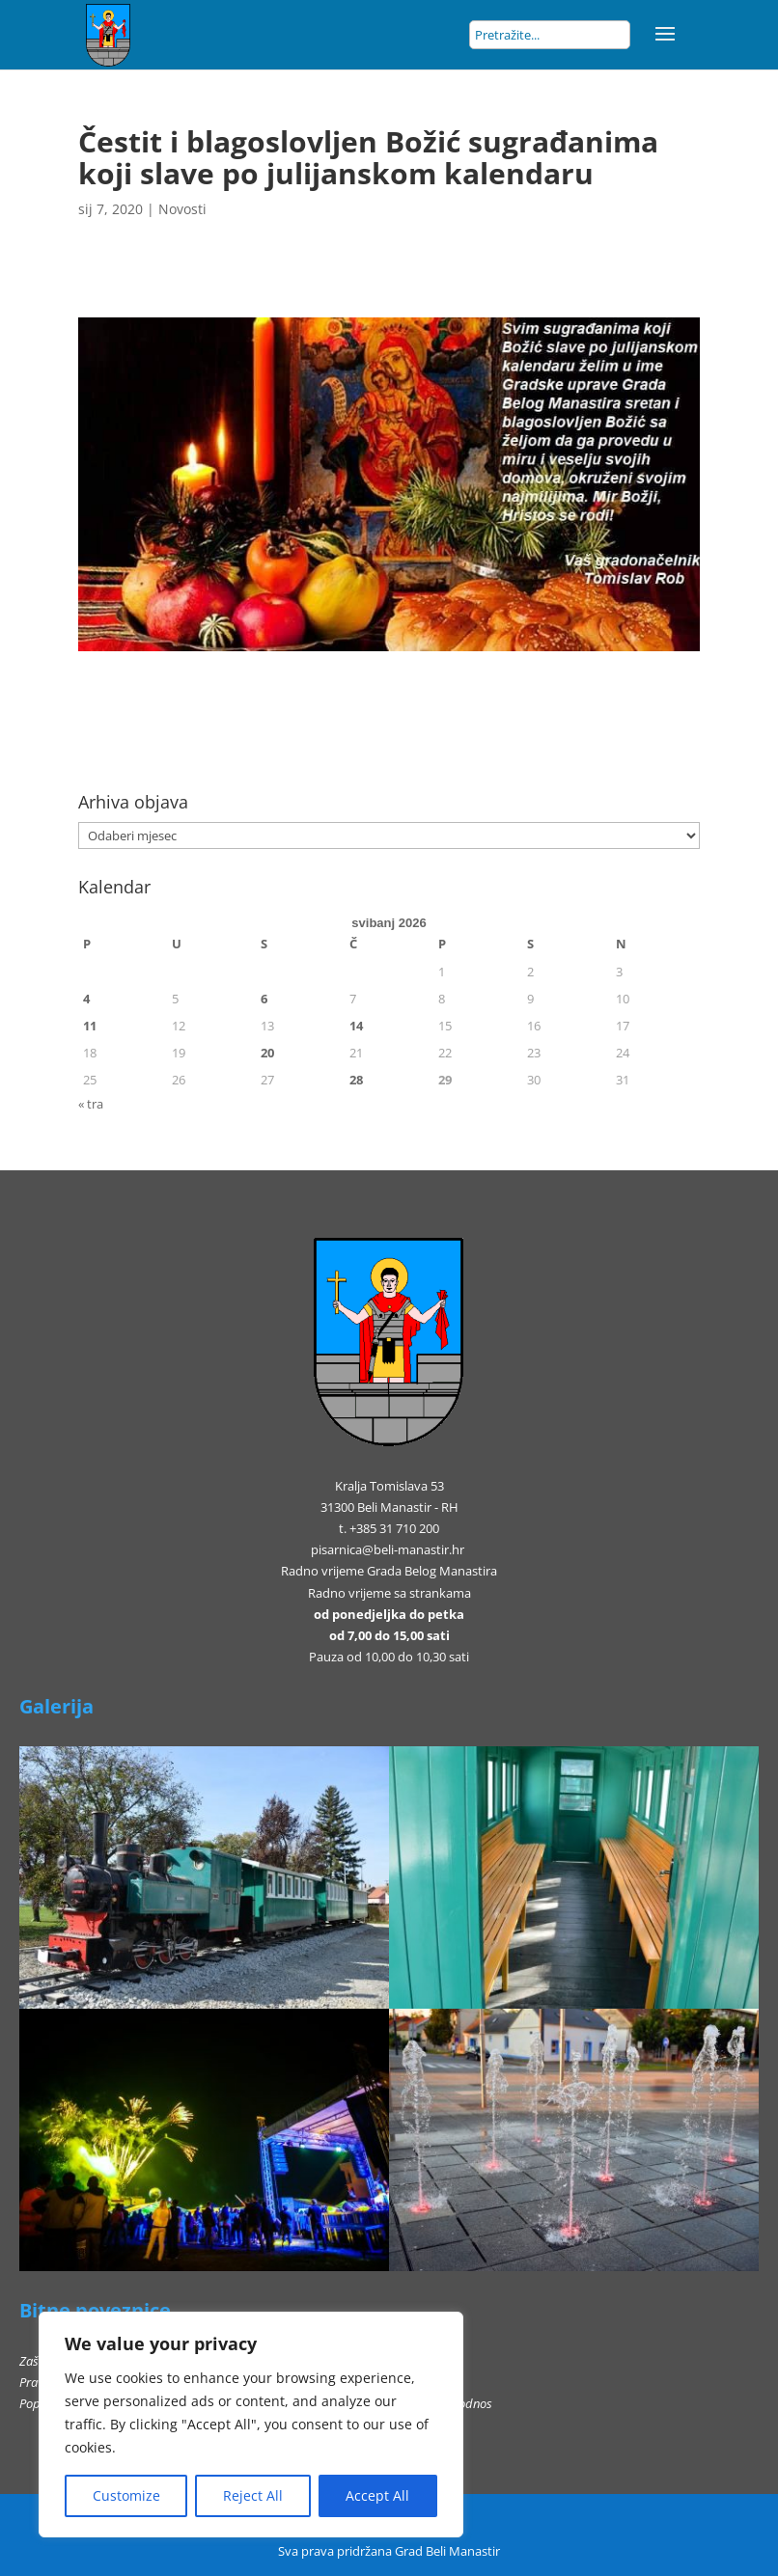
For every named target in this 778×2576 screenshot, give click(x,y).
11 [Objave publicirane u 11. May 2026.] (90, 1025)
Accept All (377, 2495)
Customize (126, 2495)
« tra (90, 1103)
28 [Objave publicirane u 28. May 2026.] (356, 1079)
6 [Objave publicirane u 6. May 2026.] (264, 998)
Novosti (182, 209)
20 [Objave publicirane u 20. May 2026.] (267, 1052)
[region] (251, 2424)
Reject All (253, 2495)
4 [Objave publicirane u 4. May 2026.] (86, 998)
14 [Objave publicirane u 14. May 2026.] (356, 1025)
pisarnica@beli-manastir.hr (387, 1549)
